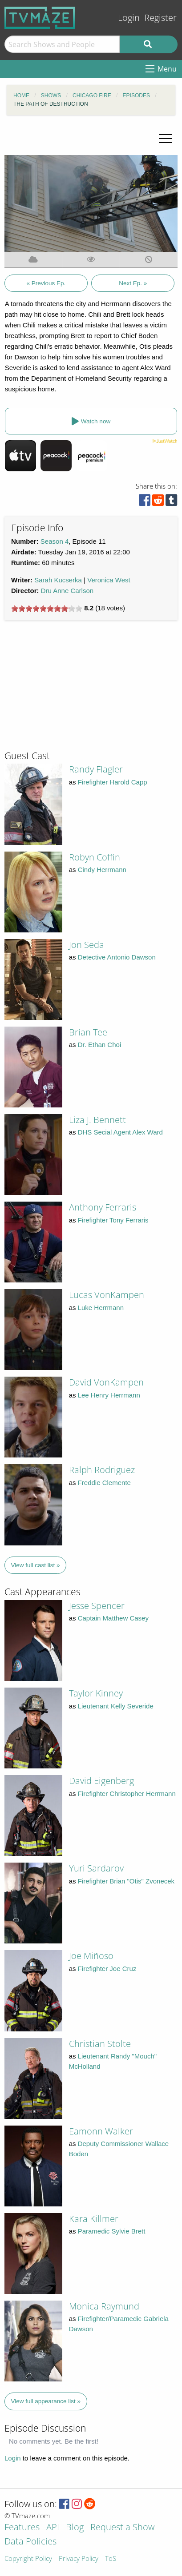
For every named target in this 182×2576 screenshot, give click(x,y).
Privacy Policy (78, 2559)
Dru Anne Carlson (67, 590)
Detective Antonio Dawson (117, 957)
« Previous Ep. (45, 283)
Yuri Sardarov (96, 1868)
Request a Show (122, 2528)
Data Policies (30, 2542)
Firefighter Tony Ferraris (113, 1220)
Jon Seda (86, 945)
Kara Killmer (93, 2219)
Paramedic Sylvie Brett (112, 2231)
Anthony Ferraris (102, 1207)
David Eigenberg (101, 1781)
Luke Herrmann (101, 1307)
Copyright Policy (28, 2559)
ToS (110, 2559)
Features (22, 2528)
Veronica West (108, 580)
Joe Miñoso (91, 1956)
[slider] (46, 608)
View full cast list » (35, 1565)
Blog (75, 2528)
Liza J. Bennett (97, 1120)
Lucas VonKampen (106, 1295)
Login (129, 18)
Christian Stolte (100, 2044)
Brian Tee (88, 1032)
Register (160, 18)
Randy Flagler (96, 769)
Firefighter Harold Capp (112, 782)
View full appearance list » (46, 2401)
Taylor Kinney (96, 1693)
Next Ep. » (133, 283)
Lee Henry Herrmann (109, 1395)
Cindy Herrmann (102, 869)
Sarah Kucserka (58, 580)
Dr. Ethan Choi (99, 1044)
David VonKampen (106, 1382)
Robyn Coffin (94, 857)
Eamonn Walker (101, 2131)
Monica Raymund (104, 2306)
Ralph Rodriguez (102, 1470)
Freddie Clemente (104, 1482)
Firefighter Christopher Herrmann (127, 1793)
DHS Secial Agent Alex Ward (120, 1132)
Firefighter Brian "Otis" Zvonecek (126, 1881)
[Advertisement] (71, 689)
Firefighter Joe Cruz (107, 1968)
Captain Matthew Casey (113, 1618)
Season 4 (54, 541)
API (52, 2528)
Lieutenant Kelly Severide (116, 1706)
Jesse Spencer (97, 1606)
